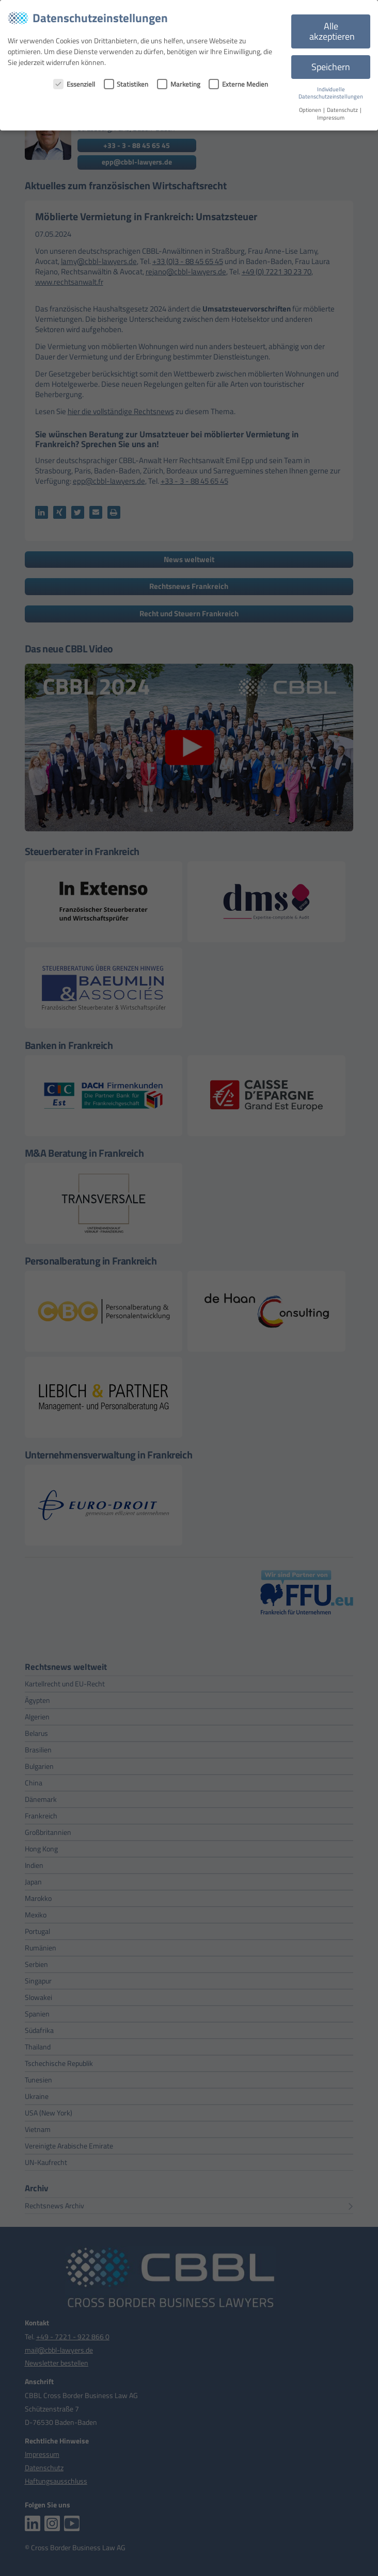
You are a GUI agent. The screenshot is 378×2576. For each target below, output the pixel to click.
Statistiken (126, 84)
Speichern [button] (330, 67)
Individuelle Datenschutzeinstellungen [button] (330, 93)
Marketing (178, 84)
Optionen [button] (310, 110)
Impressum (330, 117)
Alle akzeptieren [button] (332, 31)
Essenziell (74, 84)
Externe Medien (238, 84)
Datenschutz (343, 110)
